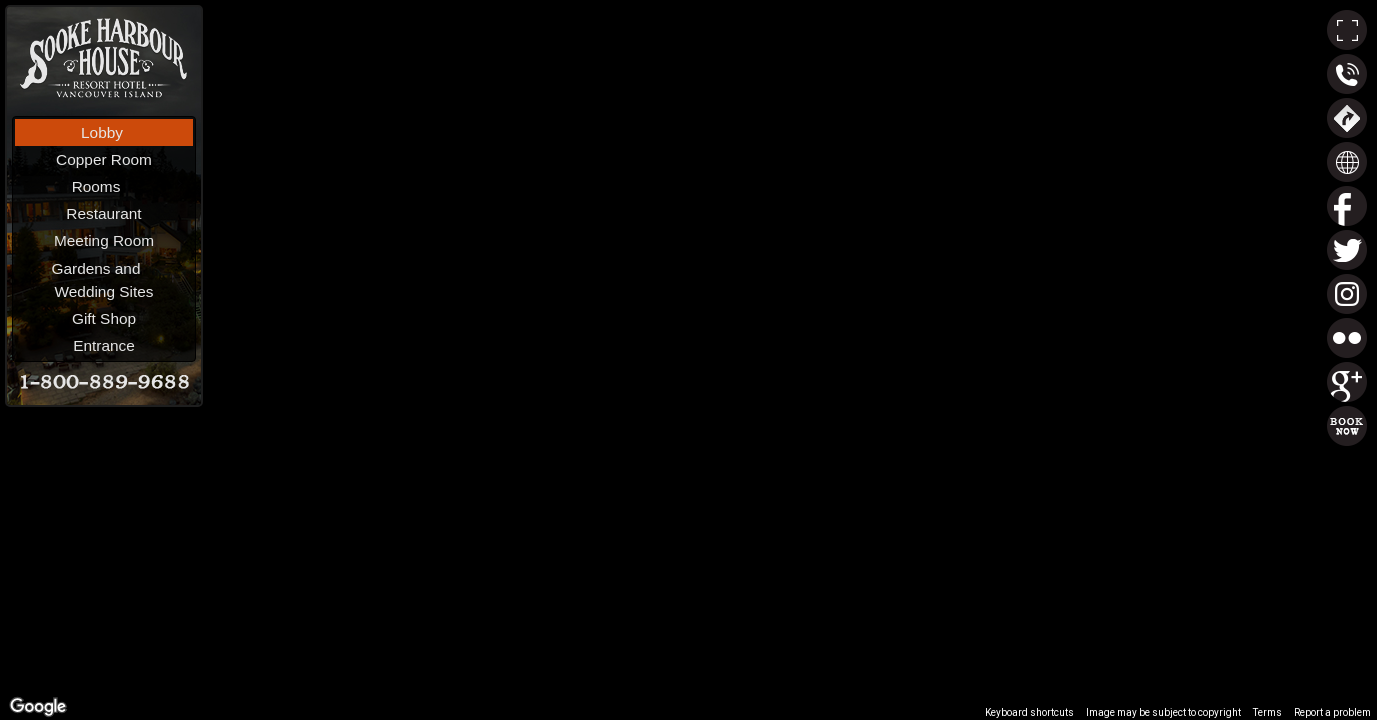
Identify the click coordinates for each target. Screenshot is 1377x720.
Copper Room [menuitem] (104, 159)
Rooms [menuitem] (129, 185)
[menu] (104, 239)
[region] (688, 360)
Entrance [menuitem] (104, 345)
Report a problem (1332, 712)
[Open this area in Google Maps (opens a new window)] (38, 707)
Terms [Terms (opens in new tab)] (1267, 712)
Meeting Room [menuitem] (104, 240)
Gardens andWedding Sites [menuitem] (119, 278)
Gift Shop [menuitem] (104, 318)
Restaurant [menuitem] (103, 213)
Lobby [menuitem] (102, 132)
